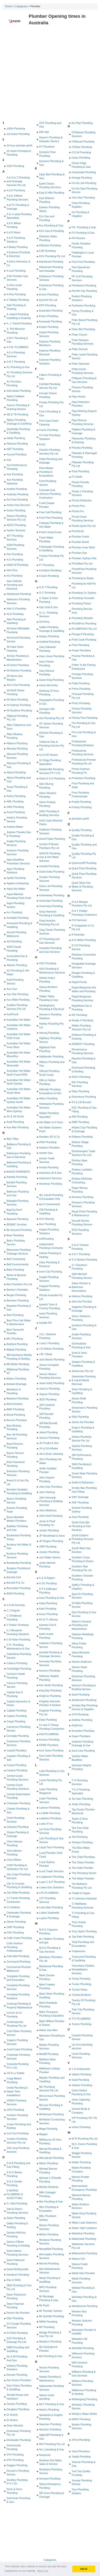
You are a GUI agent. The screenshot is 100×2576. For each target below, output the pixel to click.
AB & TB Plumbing (17, 414)
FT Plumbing (46, 565)
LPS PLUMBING (49, 1892)
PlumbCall (78, 531)
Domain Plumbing (17, 2374)
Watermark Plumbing (84, 2238)
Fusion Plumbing (49, 575)
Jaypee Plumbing (49, 1394)
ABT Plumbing (15, 449)
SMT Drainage (80, 1497)
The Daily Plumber (82, 1867)
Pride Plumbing (81, 683)
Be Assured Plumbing (19, 1230)
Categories (21, 6)
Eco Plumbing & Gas (51, 225)
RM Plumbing (79, 1116)
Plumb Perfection (82, 500)
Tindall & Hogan (81, 1893)
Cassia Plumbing (16, 1765)
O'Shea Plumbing (82, 147)
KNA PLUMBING (49, 1734)
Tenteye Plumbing (82, 1842)
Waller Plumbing (81, 2162)
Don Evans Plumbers (19, 2380)
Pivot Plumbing (80, 471)
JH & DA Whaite (48, 1448)
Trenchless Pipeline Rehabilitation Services (83, 1969)
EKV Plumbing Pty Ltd (52, 256)
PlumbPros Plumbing (84, 623)
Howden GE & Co (49, 1136)
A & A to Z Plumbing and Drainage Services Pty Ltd (18, 181)
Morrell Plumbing (49, 2263)
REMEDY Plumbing (83, 1044)
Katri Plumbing (47, 1608)
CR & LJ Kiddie (15, 2073)
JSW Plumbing (47, 1546)
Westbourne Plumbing (84, 2306)
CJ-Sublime (13, 1907)
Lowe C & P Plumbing (52, 1882)
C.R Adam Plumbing (18, 1639)
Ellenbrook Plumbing (51, 261)
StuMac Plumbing (82, 1720)
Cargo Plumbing (16, 1721)
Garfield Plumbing (49, 641)
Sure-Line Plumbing (83, 1750)
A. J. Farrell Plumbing (19, 323)
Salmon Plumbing (82, 1296)
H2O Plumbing (47, 963)
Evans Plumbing (48, 316)
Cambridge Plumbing (19, 1668)
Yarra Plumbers (81, 2451)
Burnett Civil (14, 1577)
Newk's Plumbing (49, 2409)
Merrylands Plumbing (51, 2157)
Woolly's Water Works (84, 2413)
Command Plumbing (18, 1961)
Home (8, 6)
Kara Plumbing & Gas (51, 1597)
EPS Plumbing (47, 305)
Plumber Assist (80, 536)
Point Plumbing (80, 645)
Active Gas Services (18, 505)
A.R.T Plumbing (16, 361)
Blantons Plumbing (17, 1398)
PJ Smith (77, 476)
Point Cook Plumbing (84, 639)
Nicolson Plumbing (50, 2429)
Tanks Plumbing (81, 1804)
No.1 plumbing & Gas (51, 2449)
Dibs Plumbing (15, 2318)
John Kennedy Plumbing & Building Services (51, 1501)
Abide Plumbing (16, 438)
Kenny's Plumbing (49, 1670)
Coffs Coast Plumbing (19, 1938)
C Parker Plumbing (18, 1625)
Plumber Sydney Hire (84, 558)
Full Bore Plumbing (50, 570)
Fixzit (42, 444)
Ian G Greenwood (49, 1204)
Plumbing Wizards (82, 618)
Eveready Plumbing (50, 321)
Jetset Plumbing (48, 1432)
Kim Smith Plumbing (51, 1685)
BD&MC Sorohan (17, 1224)
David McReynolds (17, 2269)
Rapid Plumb (79, 982)
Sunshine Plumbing (83, 1730)
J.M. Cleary (45, 1354)
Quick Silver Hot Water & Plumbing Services (82, 886)
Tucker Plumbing (81, 1984)
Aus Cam (12, 989)
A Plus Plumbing (16, 294)
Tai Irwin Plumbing (82, 1798)
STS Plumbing (80, 1714)
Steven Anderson (82, 1661)
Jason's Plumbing (49, 1388)
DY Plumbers (47, 146)
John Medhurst (48, 1510)
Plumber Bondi (80, 542)
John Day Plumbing (50, 1486)
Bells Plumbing (15, 1269)
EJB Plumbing (47, 250)
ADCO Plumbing (16, 525)
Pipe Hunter (79, 396)
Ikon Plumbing (47, 1224)
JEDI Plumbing (48, 1399)
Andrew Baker (15, 826)
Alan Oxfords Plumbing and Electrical (15, 585)
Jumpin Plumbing (49, 1552)
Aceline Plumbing (17, 489)
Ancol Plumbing (16, 812)
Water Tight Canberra (84, 2228)
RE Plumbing (79, 1015)
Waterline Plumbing (83, 2233)
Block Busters (15, 1404)
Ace (9, 459)
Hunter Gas (46, 1153)
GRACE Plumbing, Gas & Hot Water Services (50, 857)
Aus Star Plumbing (17, 994)
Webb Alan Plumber (83, 2273)
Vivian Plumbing (81, 2127)
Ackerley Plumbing (17, 494)
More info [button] (42, 2570)
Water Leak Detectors (84, 2222)
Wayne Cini (78, 2258)
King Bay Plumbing (50, 1690)
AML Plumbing (15, 801)
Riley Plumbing (80, 1091)
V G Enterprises (81, 2069)
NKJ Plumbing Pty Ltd (52, 2444)
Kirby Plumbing (48, 1719)
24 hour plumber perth (19, 145)
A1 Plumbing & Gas (18, 367)
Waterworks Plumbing (84, 2253)
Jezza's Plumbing (49, 1437)
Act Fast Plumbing (17, 499)
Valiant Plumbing (81, 2074)
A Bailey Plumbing (17, 247)
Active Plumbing (16, 510)
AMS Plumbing (15, 807)
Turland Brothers (81, 1994)
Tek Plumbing (79, 1837)
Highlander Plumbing (51, 1056)
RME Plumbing (80, 1122)
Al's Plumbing (14, 575)
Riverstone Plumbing (84, 1096)
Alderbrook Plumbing (19, 594)
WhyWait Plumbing (83, 2348)
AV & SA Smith (15, 1116)
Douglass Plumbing (18, 2409)
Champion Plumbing (18, 1803)
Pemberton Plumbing (84, 285)
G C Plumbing (47, 592)
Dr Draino (12, 2414)
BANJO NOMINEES (18, 1171)
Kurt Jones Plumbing (51, 1750)
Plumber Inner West (83, 547)
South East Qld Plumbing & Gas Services (81, 1526)
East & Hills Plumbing (51, 192)
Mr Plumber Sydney (50, 2310)
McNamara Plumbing (51, 2114)
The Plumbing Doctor (84, 1873)
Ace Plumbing (15, 474)
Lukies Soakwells (49, 1912)
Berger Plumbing (16, 1295)
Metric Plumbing (48, 2163)
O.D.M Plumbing (81, 152)
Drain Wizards (15, 2425)
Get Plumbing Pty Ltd (51, 718)
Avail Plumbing (15, 1122)
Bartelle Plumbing (17, 1177)
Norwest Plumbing (49, 2478)
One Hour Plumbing (83, 197)
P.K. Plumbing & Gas (84, 227)
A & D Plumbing (16, 190)
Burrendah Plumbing (18, 1588)
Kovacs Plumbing (49, 1739)
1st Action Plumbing (18, 134)
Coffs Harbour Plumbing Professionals (15, 1947)
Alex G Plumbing (16, 608)
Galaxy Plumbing (49, 636)
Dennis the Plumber (18, 2312)
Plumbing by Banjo (82, 578)
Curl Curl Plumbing (18, 2133)
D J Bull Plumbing (17, 2203)
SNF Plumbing (80, 1502)
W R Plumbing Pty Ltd (84, 2138)
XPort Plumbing (81, 2439)
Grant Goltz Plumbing (51, 871)
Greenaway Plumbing (51, 895)
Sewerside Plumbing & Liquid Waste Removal (84, 1380)
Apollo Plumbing (16, 878)
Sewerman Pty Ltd (82, 1371)
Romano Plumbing (82, 1197)
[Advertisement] (50, 52)
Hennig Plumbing (49, 1032)
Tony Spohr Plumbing (84, 1931)
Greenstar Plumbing (50, 900)
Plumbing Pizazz (81, 603)
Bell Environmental (17, 1264)
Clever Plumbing (16, 1921)
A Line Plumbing (16, 270)
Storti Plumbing (81, 1694)
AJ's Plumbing (15, 559)
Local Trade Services (51, 1871)
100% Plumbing (16, 128)
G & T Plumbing (48, 587)
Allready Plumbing (17, 748)
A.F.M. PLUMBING (17, 347)
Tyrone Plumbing (81, 2024)
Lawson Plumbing (49, 1807)
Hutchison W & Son (50, 1172)
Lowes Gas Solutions (51, 1887)
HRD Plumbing (48, 1142)
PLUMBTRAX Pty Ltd (84, 628)
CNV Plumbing (15, 1932)
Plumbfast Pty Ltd (82, 563)
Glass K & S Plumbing (52, 778)
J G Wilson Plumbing (51, 1348)
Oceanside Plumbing (84, 172)
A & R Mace (13, 232)
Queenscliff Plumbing (84, 863)
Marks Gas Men (48, 2030)
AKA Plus (12, 570)
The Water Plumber (83, 1878)
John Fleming (47, 1492)
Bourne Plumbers (17, 1420)
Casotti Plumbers (17, 1750)
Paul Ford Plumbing (83, 261)
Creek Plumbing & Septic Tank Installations (17, 2091)
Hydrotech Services (50, 1178)
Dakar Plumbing (16, 2218)
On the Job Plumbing (84, 183)
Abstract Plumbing (17, 443)
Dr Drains (12, 2420)
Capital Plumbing (16, 1710)
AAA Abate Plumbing (19, 390)
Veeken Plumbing (82, 2085)
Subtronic (77, 1725)
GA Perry (44, 621)
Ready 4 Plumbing (82, 1020)
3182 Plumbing (15, 166)
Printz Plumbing (81, 703)
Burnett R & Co (15, 1582)
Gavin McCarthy (48, 685)
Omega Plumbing (82, 177)
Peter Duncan (80, 349)
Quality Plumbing (81, 830)
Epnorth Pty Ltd (48, 300)
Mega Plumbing (48, 2128)
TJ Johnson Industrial (84, 1898)
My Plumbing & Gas (50, 2356)
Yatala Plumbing (81, 2456)
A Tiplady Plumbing (18, 299)
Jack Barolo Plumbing (52, 1359)
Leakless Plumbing (50, 1818)
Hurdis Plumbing (48, 1167)
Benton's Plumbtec (17, 1289)
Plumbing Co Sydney (84, 592)
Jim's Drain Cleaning (51, 1453)
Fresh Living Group (50, 532)
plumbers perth (80, 818)
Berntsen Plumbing (18, 1300)
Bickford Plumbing (17, 1344)
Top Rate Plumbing (83, 1936)
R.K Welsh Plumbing (84, 940)
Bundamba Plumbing (19, 1562)
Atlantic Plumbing (17, 965)
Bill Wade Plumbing (18, 1364)
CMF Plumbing (15, 1927)
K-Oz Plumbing (48, 1583)
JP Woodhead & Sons (52, 1535)
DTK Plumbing (15, 2460)
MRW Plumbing (48, 2321)
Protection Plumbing (83, 778)
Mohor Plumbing (48, 2234)
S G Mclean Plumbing (84, 1259)
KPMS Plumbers (48, 1745)
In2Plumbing (46, 1238)
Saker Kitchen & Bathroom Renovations (81, 1287)
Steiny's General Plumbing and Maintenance (81, 1625)
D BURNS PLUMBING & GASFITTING (15, 2194)
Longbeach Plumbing (51, 1876)
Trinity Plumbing (81, 1978)
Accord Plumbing (16, 454)
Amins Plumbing (16, 796)
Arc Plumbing (14, 912)
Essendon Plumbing (50, 310)
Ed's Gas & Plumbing (51, 231)
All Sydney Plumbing (19, 705)
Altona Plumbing (16, 772)
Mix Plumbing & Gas (51, 2201)
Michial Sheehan (49, 2187)
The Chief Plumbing (83, 1857)
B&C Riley (13, 1138)
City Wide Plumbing (18, 1892)
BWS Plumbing (15, 1593)
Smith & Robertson (83, 1482)
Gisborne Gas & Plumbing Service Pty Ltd (51, 745)
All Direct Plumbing (18, 665)
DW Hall (44, 132)
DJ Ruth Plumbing (17, 2332)
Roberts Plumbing (82, 1136)
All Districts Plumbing (19, 670)
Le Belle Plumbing (49, 1813)
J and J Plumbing (49, 1343)
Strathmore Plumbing (84, 1700)
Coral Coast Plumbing (19, 2049)
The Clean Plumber (83, 1862)
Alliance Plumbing (17, 743)
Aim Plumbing (15, 554)
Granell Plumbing (49, 866)
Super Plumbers (81, 1736)
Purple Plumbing (81, 801)
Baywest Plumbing (17, 1219)
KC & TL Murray (48, 1619)
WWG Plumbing (81, 2419)
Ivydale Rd (45, 1322)
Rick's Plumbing (81, 1077)
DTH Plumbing (15, 2454)
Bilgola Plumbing (16, 1349)
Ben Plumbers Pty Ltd (19, 1284)
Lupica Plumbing (49, 1918)
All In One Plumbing (18, 685)
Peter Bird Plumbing (83, 329)
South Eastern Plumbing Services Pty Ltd (82, 1539)
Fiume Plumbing (48, 430)
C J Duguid (13, 1610)
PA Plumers (78, 238)
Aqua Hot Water (16, 888)
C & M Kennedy (16, 1605)
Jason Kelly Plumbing (51, 1383)
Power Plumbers (81, 650)
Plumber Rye (79, 552)
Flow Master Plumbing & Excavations (46, 472)
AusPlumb (13, 1014)
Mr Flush (44, 2305)
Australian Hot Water (19, 1019)
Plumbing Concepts (83, 598)
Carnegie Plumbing (18, 1735)
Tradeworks (78, 1951)
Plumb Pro (78, 511)
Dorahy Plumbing (17, 2403)
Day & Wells (14, 2280)
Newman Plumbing (50, 2424)
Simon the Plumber (83, 1422)
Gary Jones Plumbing (51, 656)
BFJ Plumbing (15, 1338)
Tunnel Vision (79, 1989)
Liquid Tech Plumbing (51, 1847)
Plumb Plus (78, 505)
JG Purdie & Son (49, 1443)
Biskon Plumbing (16, 1378)
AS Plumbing (14, 941)
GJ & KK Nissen (48, 754)
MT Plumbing (47, 2327)
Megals (43, 2134)
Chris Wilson (14, 1859)
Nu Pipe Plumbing (82, 123)
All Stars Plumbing (17, 699)
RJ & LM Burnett (81, 1102)
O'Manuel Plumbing (83, 141)
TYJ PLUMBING (81, 2018)
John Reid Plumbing (51, 1515)
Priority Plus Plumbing (84, 717)
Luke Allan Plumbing (51, 1907)
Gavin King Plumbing (51, 680)
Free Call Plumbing (50, 512)
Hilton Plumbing (48, 1098)
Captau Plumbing (17, 1716)
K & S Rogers (47, 1578)
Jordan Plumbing (49, 1530)
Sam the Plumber (82, 1301)
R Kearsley (78, 934)
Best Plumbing (15, 1315)
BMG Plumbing (15, 1409)
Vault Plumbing (80, 2079)
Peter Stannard (80, 363)
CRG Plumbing (15, 2109)
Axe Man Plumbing (18, 1127)
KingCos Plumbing (50, 1696)
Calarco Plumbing (17, 1663)
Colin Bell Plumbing (18, 1956)
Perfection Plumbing (83, 305)
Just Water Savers (49, 1557)
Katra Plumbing (48, 1603)
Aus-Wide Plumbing (18, 999)
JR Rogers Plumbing (51, 1541)
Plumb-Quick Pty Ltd (84, 526)
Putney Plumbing (81, 807)
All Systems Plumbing (19, 710)
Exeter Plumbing (48, 327)
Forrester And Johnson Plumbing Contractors (50, 494)
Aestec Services (16, 530)
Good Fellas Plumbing (52, 838)
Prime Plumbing (81, 688)
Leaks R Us (46, 1823)
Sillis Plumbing (80, 1416)
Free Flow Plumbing (50, 517)
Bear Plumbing (15, 1235)
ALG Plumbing (15, 614)
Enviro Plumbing (48, 294)
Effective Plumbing (50, 245)
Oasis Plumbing (81, 157)
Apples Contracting (18, 883)
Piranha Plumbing (82, 447)
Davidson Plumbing (18, 2274)
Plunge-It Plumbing (83, 634)
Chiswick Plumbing (18, 1827)
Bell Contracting (16, 1259)
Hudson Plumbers (49, 1147)
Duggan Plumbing (17, 2465)
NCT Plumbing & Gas (51, 2404)
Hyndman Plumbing (50, 1183)
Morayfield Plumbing (51, 2249)
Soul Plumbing (80, 1517)
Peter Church (79, 334)
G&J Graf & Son (48, 607)
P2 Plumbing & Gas (83, 232)
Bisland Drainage (17, 1384)
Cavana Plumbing (17, 1770)
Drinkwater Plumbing (19, 2440)
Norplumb (44, 2455)
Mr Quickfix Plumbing (51, 2316)
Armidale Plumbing (18, 917)
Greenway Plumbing (51, 906)
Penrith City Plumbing (84, 291)
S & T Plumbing (81, 1254)
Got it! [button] (83, 2569)
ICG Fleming (46, 1219)
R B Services (79, 920)
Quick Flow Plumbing (84, 868)
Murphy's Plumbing (50, 2341)
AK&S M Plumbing (17, 564)
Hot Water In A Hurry (51, 1122)
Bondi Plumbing (16, 1414)
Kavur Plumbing (48, 1614)
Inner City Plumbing (50, 1271)
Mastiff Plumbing (49, 2054)
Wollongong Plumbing (84, 2399)
